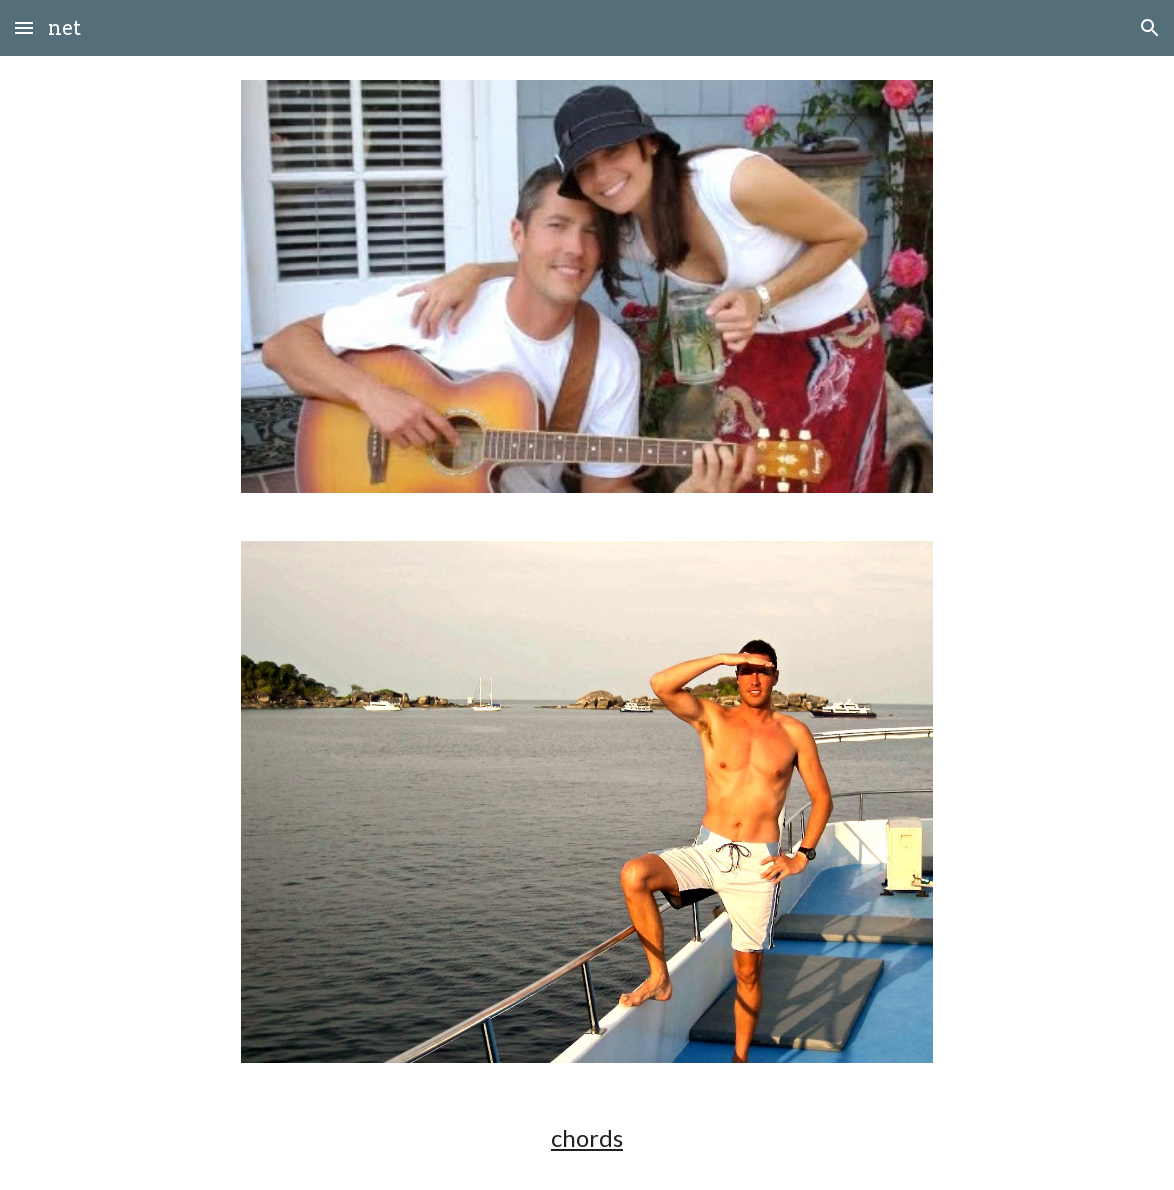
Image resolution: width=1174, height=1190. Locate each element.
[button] (24, 27)
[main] (587, 1138)
